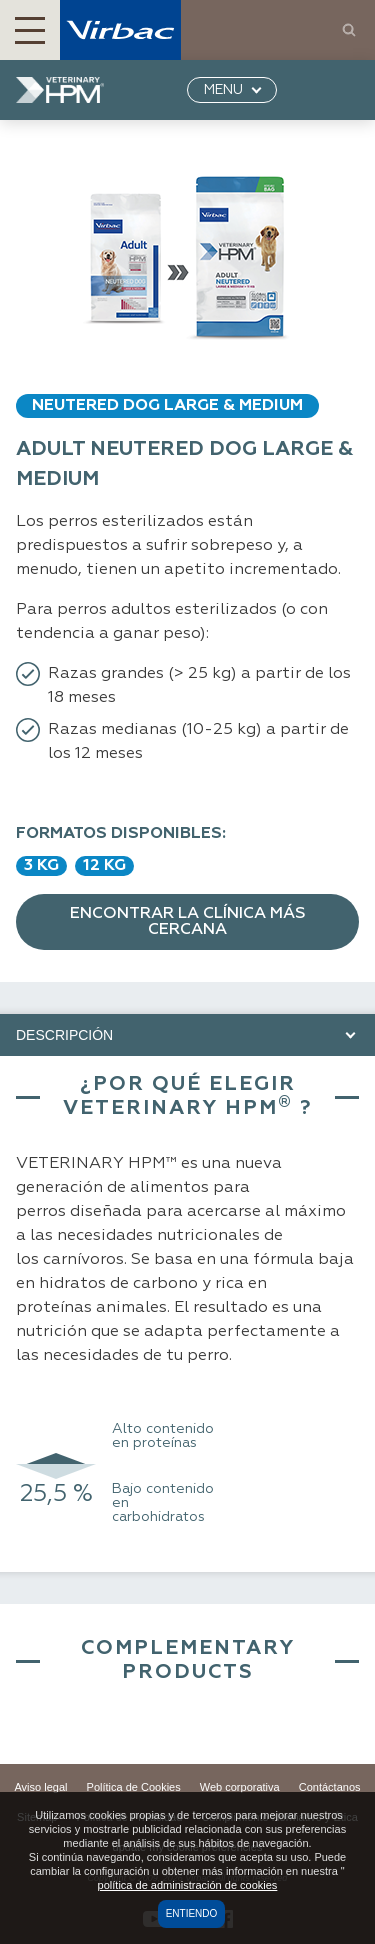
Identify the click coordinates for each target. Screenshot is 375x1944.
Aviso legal (40, 1787)
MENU (223, 90)
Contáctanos (330, 1787)
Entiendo (192, 1913)
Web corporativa (240, 1787)
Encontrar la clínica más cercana (188, 922)
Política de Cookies (134, 1787)
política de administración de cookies (188, 1885)
